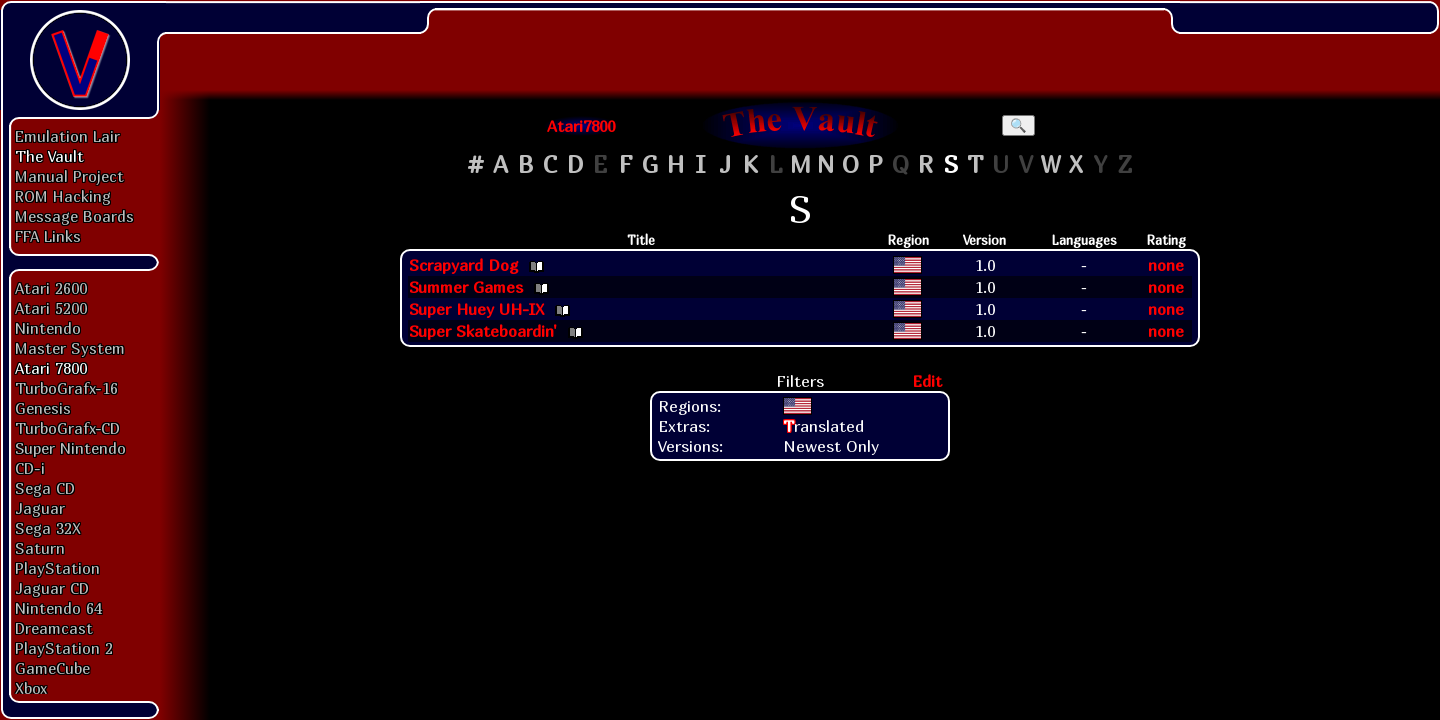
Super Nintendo (70, 448)
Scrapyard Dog (463, 265)
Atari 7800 (51, 368)
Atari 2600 (51, 288)
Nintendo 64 (58, 608)
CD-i (30, 468)
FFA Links (48, 236)
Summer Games (466, 287)
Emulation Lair (67, 136)
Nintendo (48, 328)
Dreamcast (54, 628)
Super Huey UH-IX (476, 309)
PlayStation (57, 568)
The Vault (49, 156)
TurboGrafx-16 (66, 388)
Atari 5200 (51, 308)
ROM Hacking (63, 196)
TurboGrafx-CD (67, 428)
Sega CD (45, 488)
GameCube (52, 668)
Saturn (40, 548)
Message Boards (74, 216)
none (1166, 265)
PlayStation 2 (64, 648)
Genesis (43, 408)
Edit (927, 381)
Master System (70, 348)
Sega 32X (48, 528)
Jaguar (40, 508)
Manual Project (69, 176)
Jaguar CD (52, 588)
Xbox (31, 688)
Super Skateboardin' (483, 331)
